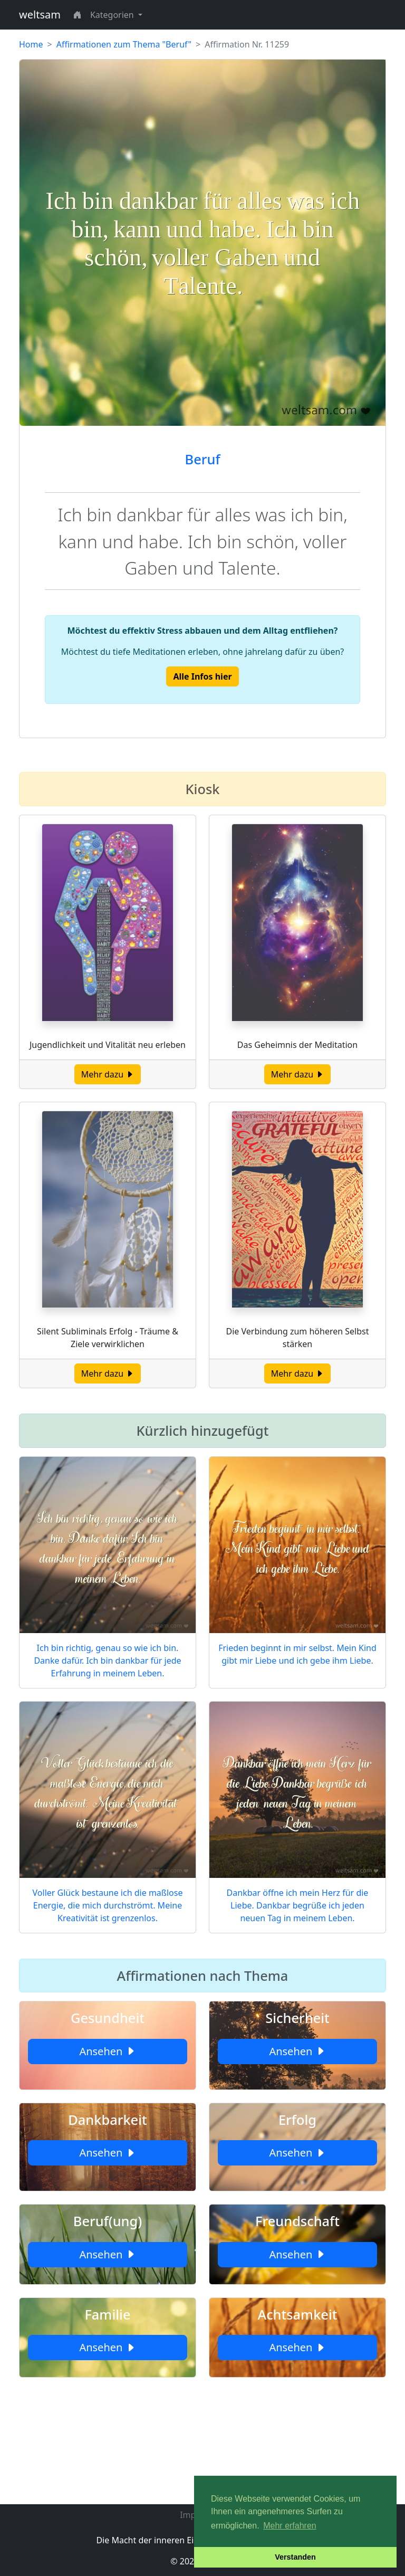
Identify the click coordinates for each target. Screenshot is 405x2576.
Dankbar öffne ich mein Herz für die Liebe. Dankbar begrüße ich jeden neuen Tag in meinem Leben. (298, 1905)
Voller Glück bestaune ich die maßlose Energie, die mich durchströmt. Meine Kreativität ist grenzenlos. (108, 1905)
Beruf (202, 459)
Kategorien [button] (113, 15)
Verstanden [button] (295, 2557)
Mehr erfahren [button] (289, 2525)
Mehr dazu (107, 1074)
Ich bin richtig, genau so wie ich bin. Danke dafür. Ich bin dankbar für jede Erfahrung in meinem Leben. (107, 1660)
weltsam (40, 14)
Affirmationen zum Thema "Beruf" (123, 44)
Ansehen (107, 2051)
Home (31, 44)
